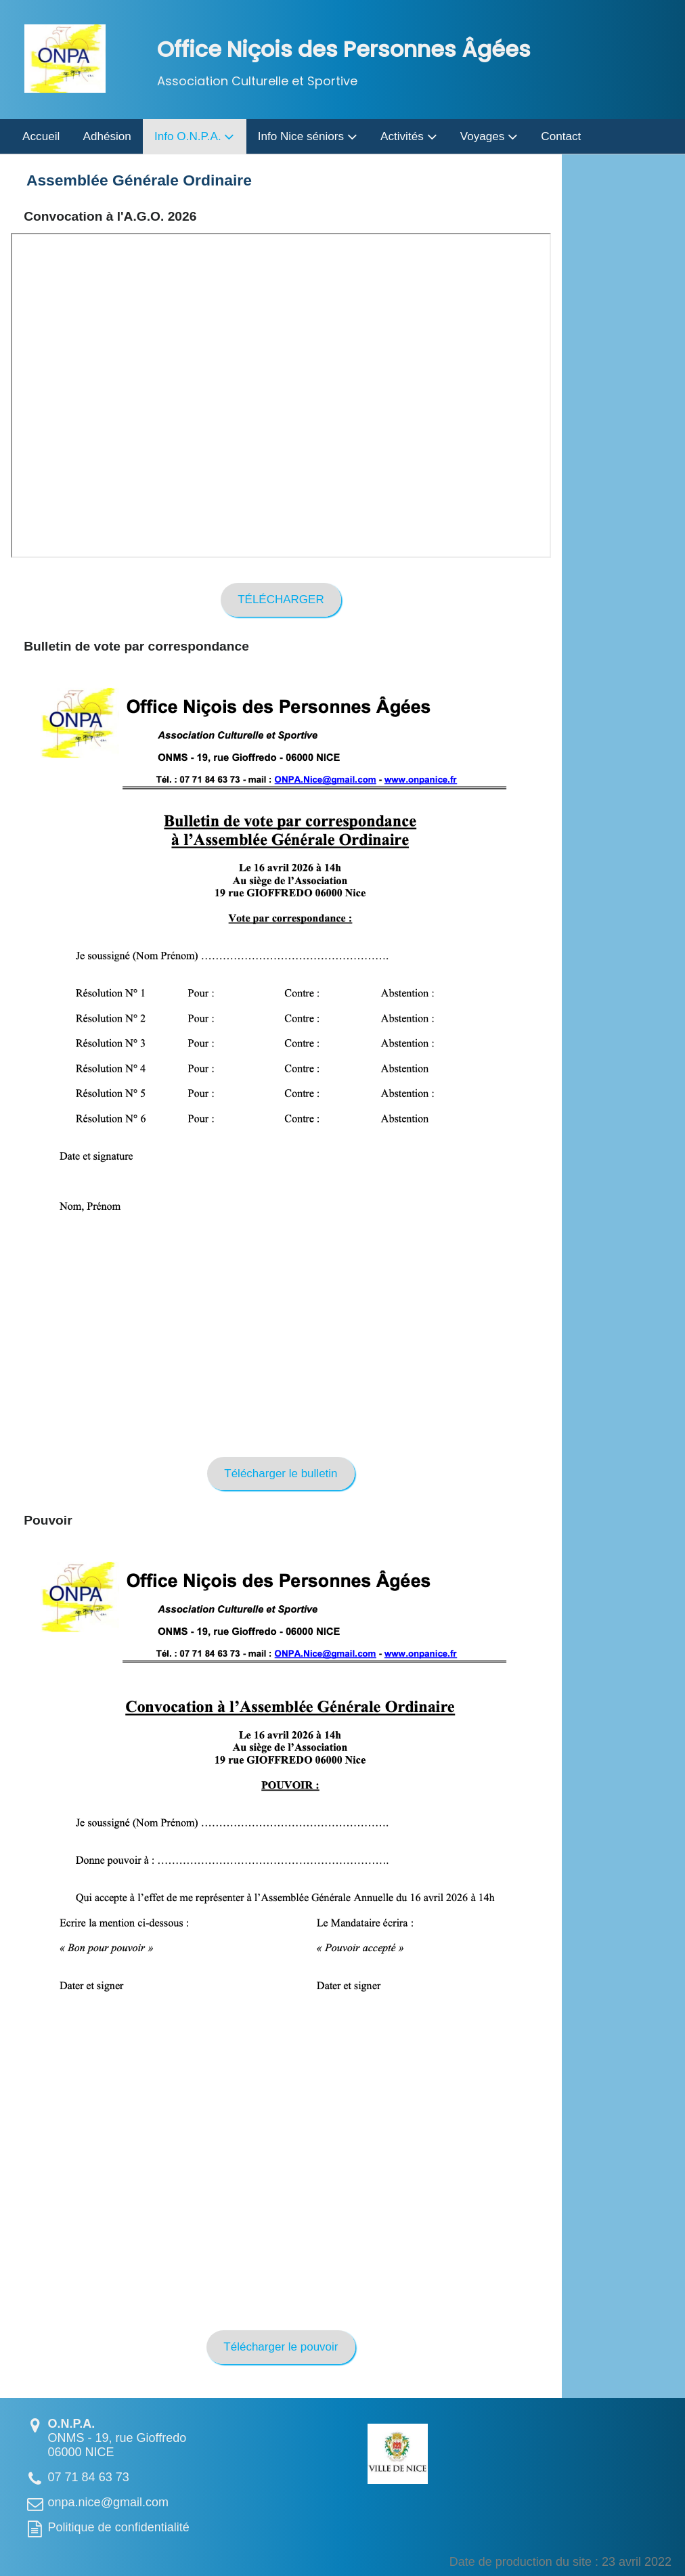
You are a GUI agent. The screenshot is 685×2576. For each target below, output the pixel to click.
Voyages (489, 136)
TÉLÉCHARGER (281, 599)
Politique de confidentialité (119, 2527)
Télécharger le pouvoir (280, 2347)
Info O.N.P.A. (194, 136)
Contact (561, 136)
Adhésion (107, 136)
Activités (408, 136)
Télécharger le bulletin (280, 1473)
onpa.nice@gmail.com (108, 2502)
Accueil (41, 136)
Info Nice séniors (307, 136)
